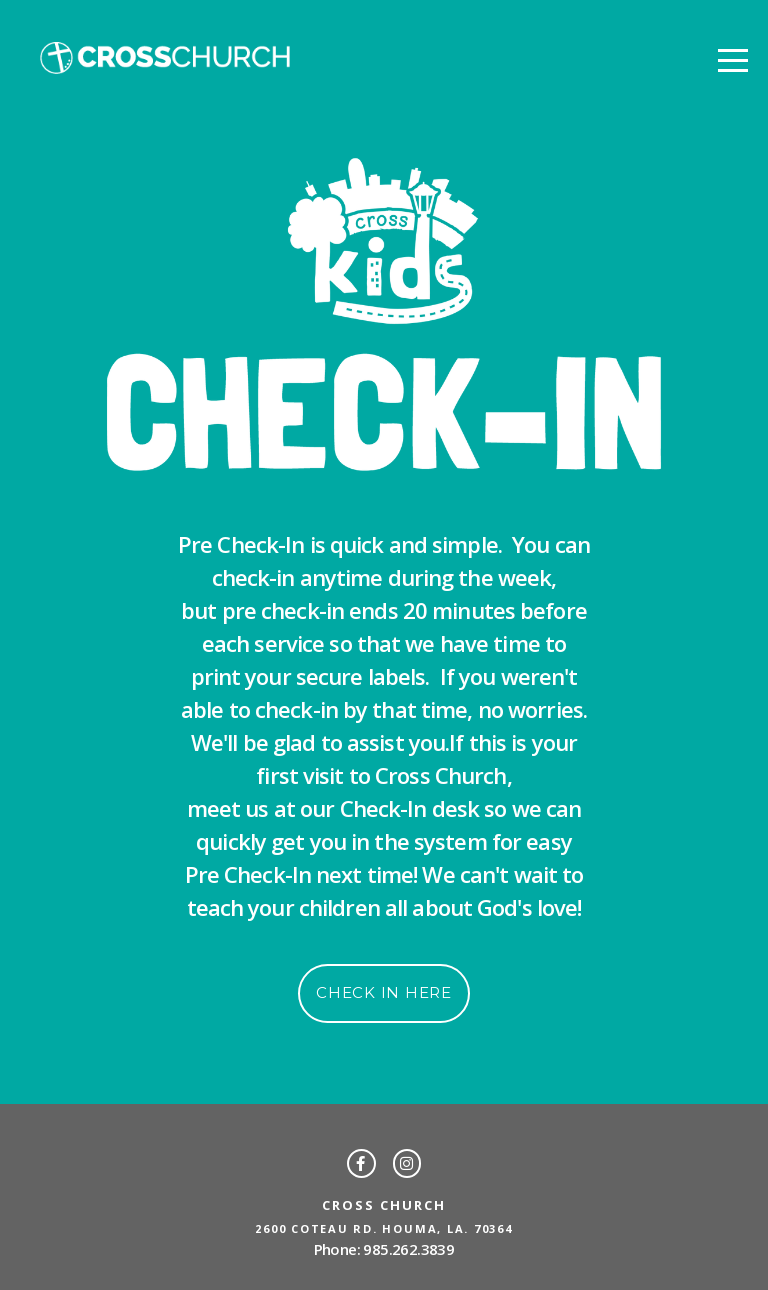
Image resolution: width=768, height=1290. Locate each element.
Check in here (384, 992)
